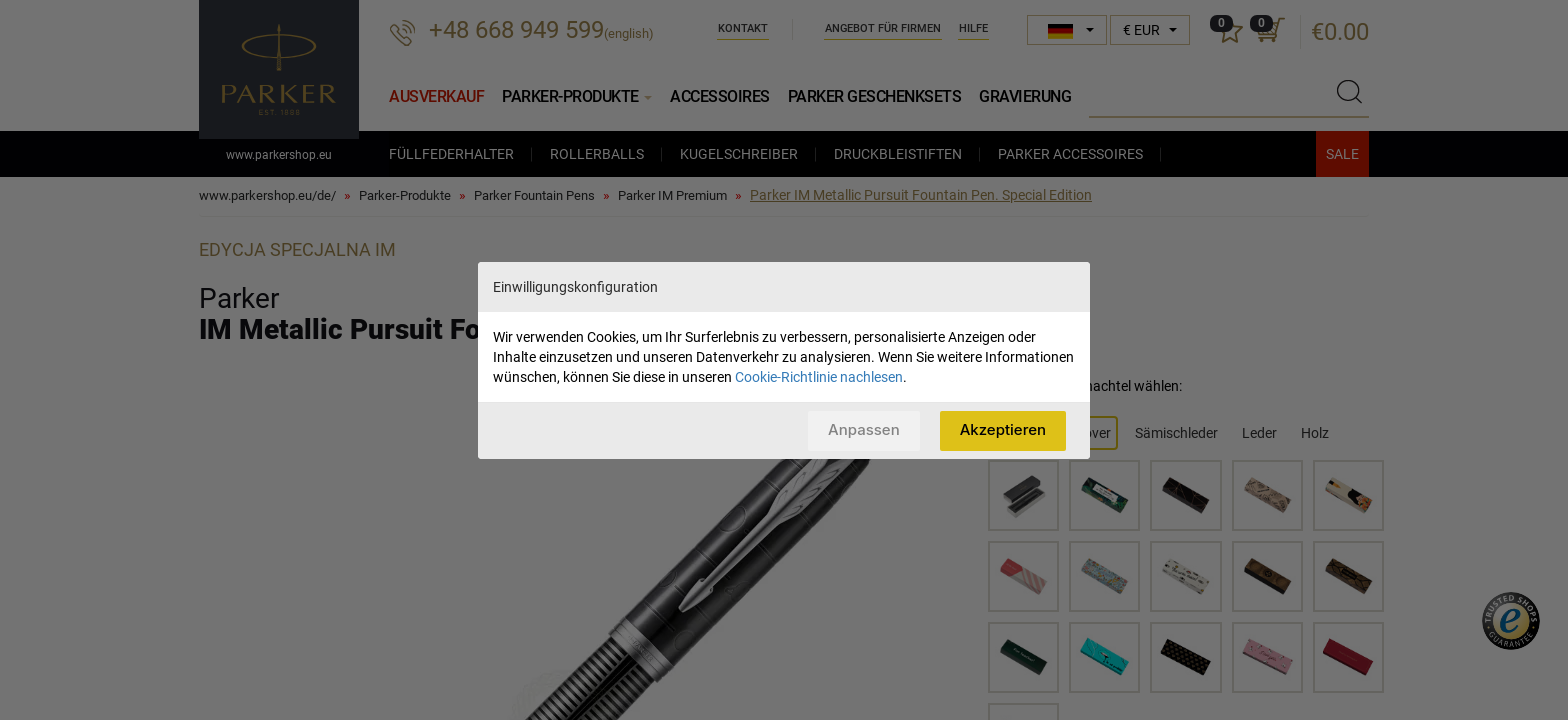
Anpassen (864, 429)
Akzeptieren (1003, 429)
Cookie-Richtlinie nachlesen (819, 377)
